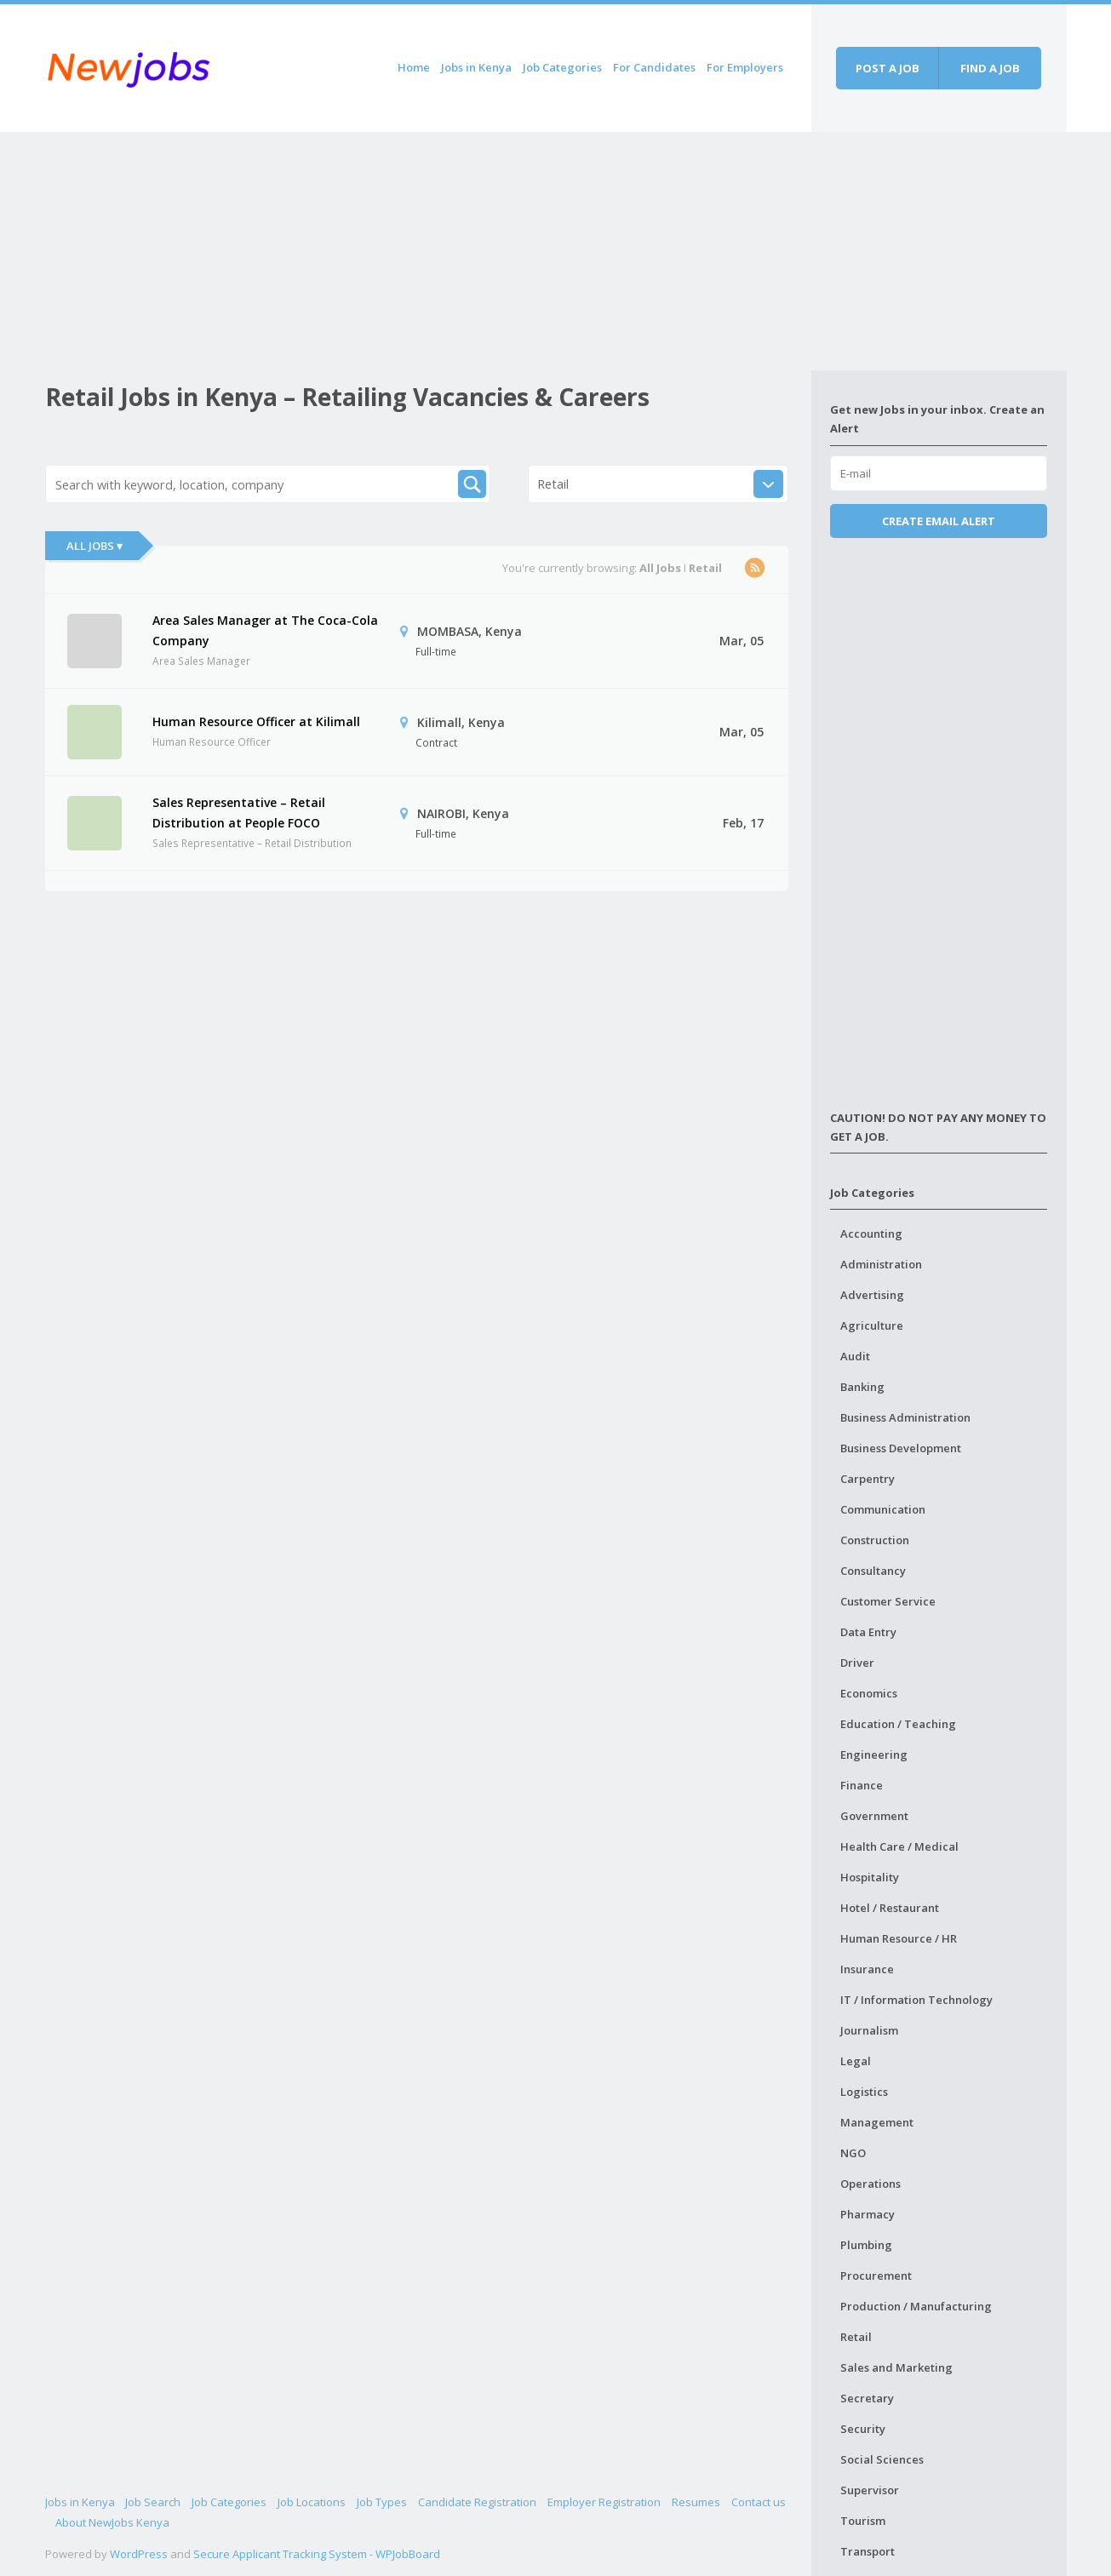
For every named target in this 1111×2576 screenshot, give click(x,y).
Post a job (887, 68)
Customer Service (888, 1601)
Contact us (758, 2502)
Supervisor (869, 2490)
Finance (861, 1785)
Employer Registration (604, 2502)
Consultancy (873, 1570)
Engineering (874, 1754)
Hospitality (869, 1877)
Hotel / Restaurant (889, 1907)
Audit (855, 1356)
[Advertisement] (428, 251)
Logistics (864, 2091)
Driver (857, 1662)
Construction (874, 1540)
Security (862, 2428)
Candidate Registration (477, 2502)
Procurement (876, 2275)
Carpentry (867, 1478)
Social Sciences (882, 2459)
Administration (881, 1264)
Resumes (696, 2502)
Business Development (900, 1448)
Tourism (862, 2520)
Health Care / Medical (899, 1846)
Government (874, 1815)
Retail (856, 2336)
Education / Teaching (898, 1724)
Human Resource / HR (898, 1938)
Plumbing (866, 2245)
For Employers (745, 67)
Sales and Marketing (896, 2367)
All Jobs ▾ (94, 545)
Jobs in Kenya (476, 67)
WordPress (139, 2554)
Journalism (869, 2030)
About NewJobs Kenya (112, 2522)
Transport (867, 2551)
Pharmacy (867, 2214)
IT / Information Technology (916, 1999)
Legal (855, 2061)
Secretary (867, 2398)
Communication (882, 1509)
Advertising (872, 1294)
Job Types (382, 2502)
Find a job (990, 68)
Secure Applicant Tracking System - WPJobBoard (316, 2554)
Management (876, 2122)
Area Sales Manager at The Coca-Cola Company (265, 630)
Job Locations (312, 2502)
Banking (862, 1386)
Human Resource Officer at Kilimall (256, 721)
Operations (870, 2183)
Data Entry (868, 1632)
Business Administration (905, 1417)
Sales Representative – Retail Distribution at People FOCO (238, 812)
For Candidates (654, 67)
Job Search (152, 2502)
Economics (868, 1693)
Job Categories (562, 67)
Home (414, 67)
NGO (853, 2153)
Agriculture (871, 1325)
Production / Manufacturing (916, 2306)
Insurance (867, 1969)
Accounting (871, 1233)
